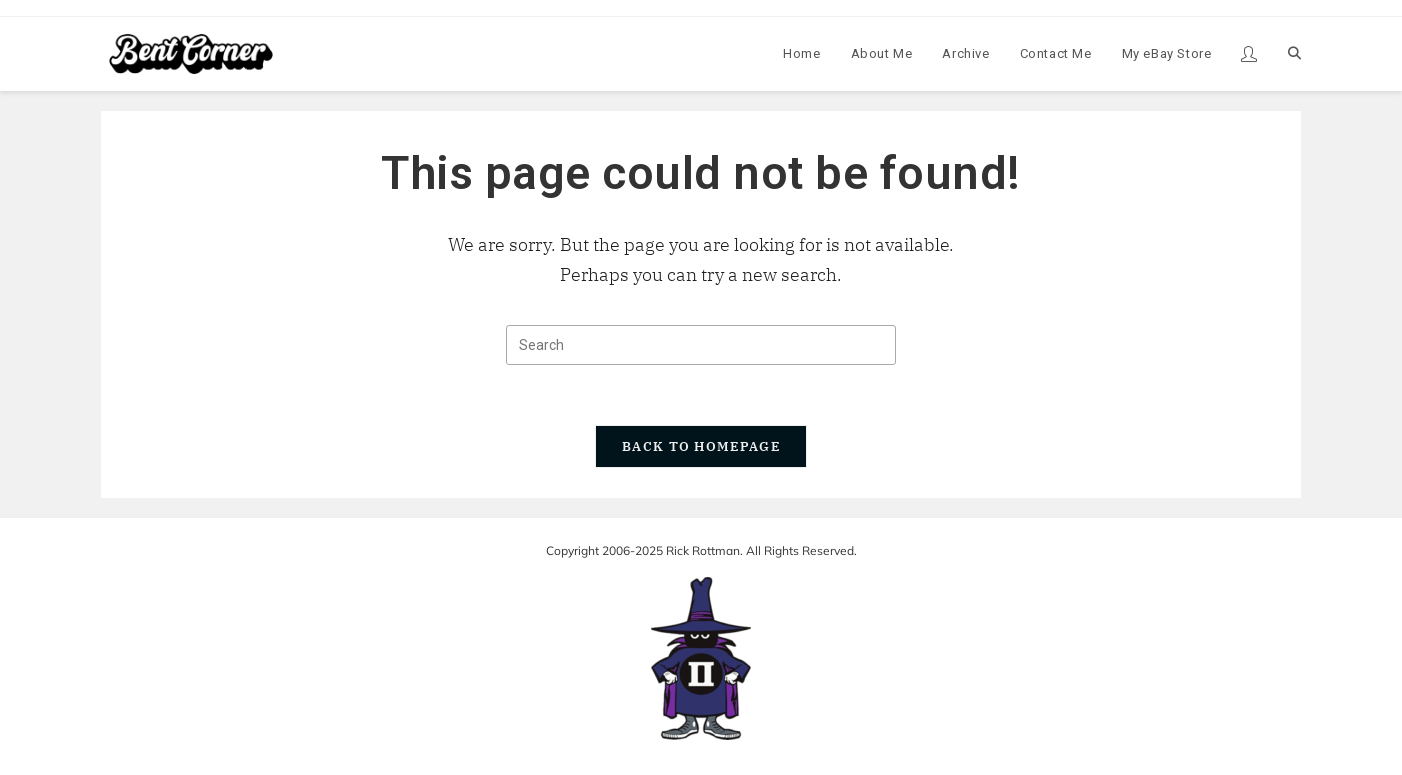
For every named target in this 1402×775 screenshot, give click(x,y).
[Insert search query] (701, 345)
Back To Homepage (701, 446)
